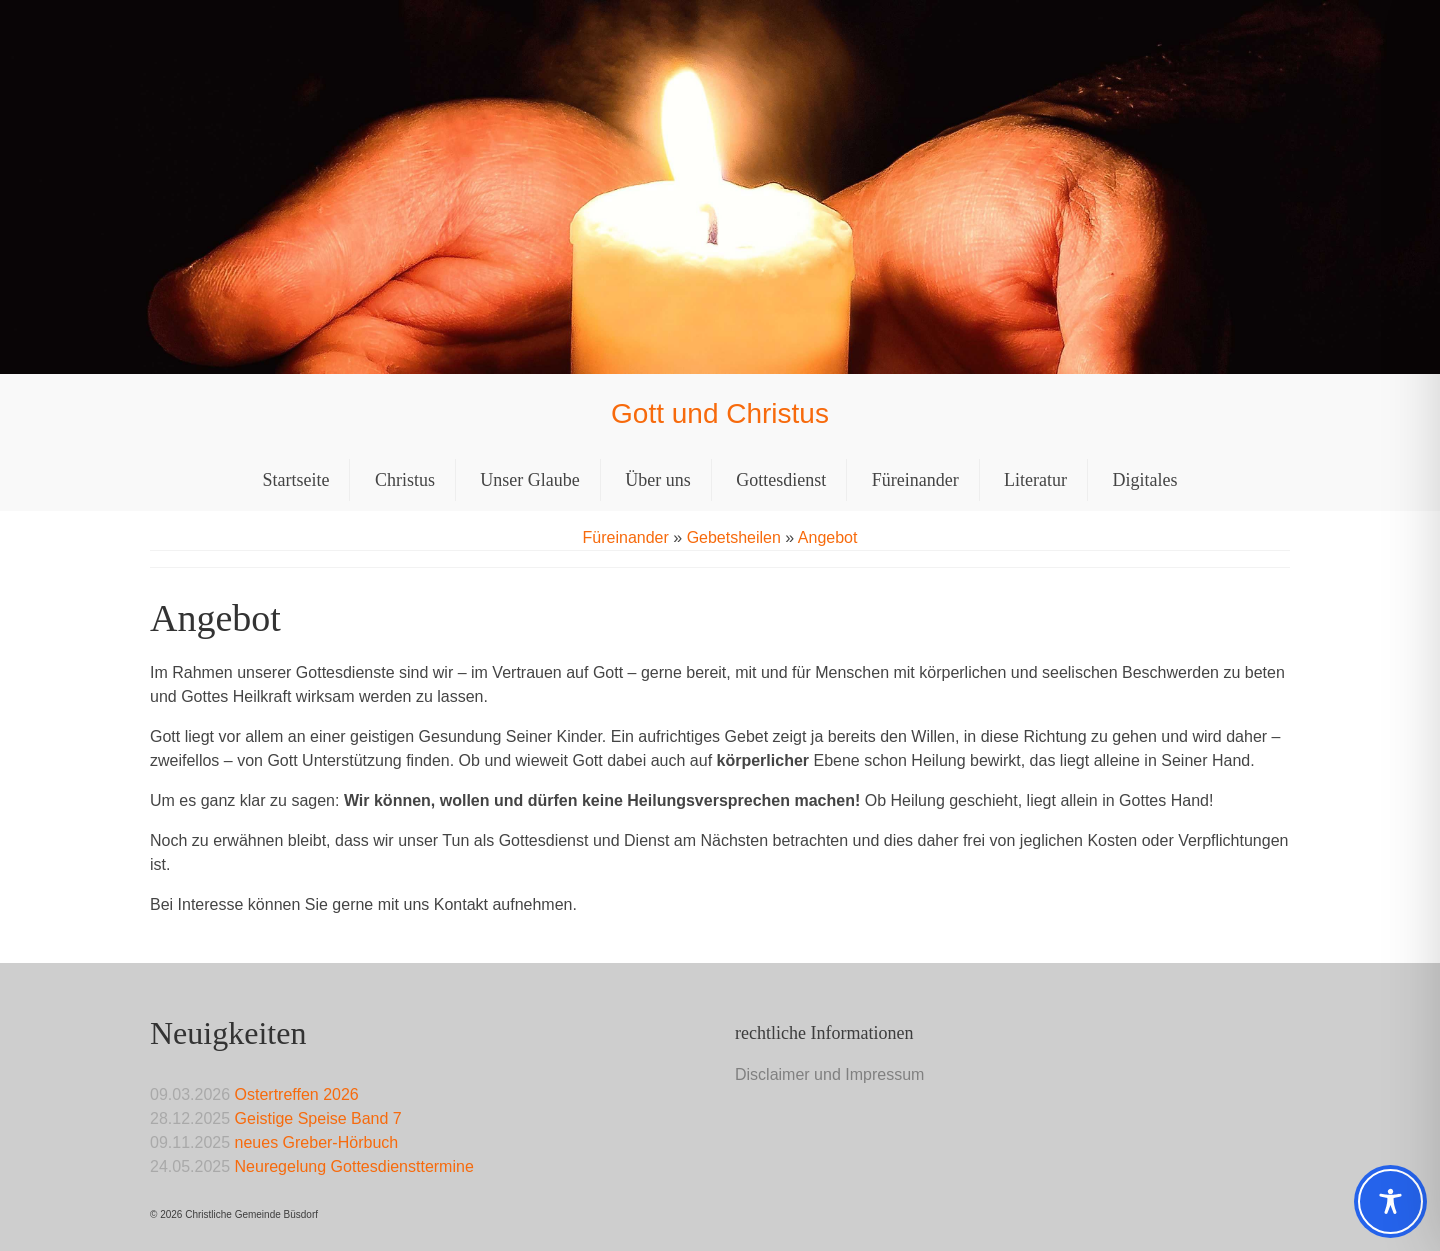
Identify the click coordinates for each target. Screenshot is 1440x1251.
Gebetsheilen (734, 537)
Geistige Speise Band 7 (318, 1118)
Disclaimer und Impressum (829, 1074)
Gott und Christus (720, 413)
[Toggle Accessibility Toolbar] (1390, 1201)
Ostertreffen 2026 (297, 1094)
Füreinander (626, 537)
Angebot (828, 537)
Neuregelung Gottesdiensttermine (354, 1166)
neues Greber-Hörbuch (317, 1142)
